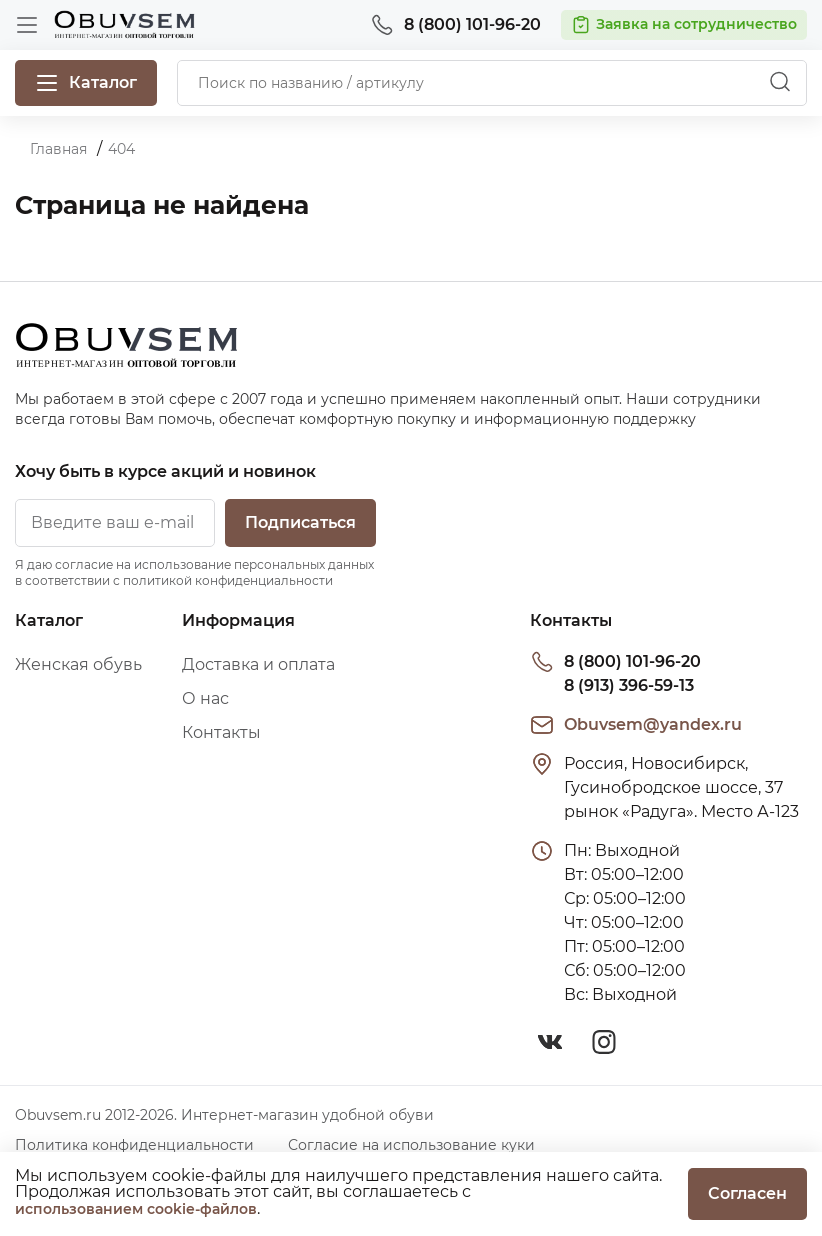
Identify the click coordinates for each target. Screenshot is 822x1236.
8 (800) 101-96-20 (632, 661)
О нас (205, 698)
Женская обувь (78, 664)
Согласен (747, 1193)
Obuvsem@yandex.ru (653, 724)
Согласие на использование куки (411, 1145)
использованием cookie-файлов (136, 1209)
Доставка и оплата (258, 664)
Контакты (221, 732)
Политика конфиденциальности (134, 1145)
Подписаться (300, 522)
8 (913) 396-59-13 (629, 685)
